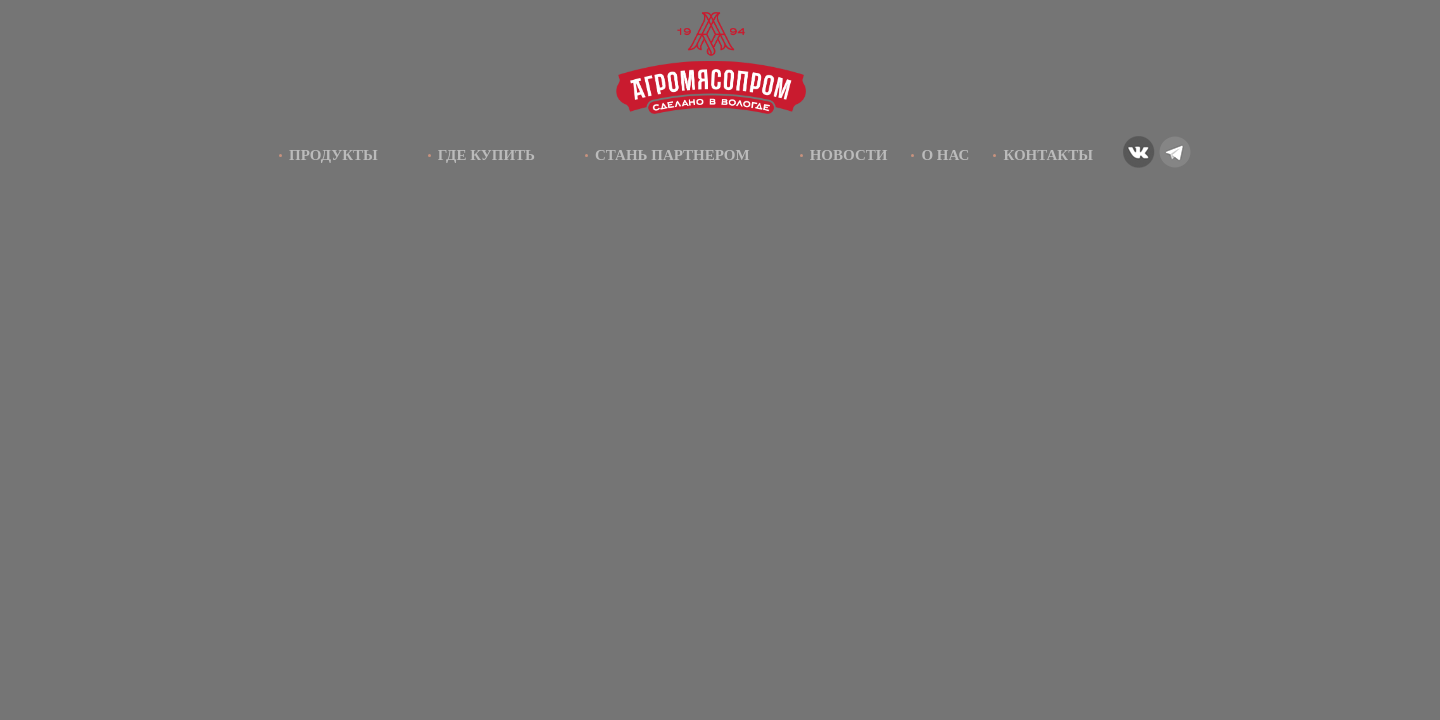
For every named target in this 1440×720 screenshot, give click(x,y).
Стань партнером (672, 155)
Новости (849, 155)
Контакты (1048, 155)
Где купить (486, 155)
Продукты (333, 155)
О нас (945, 155)
